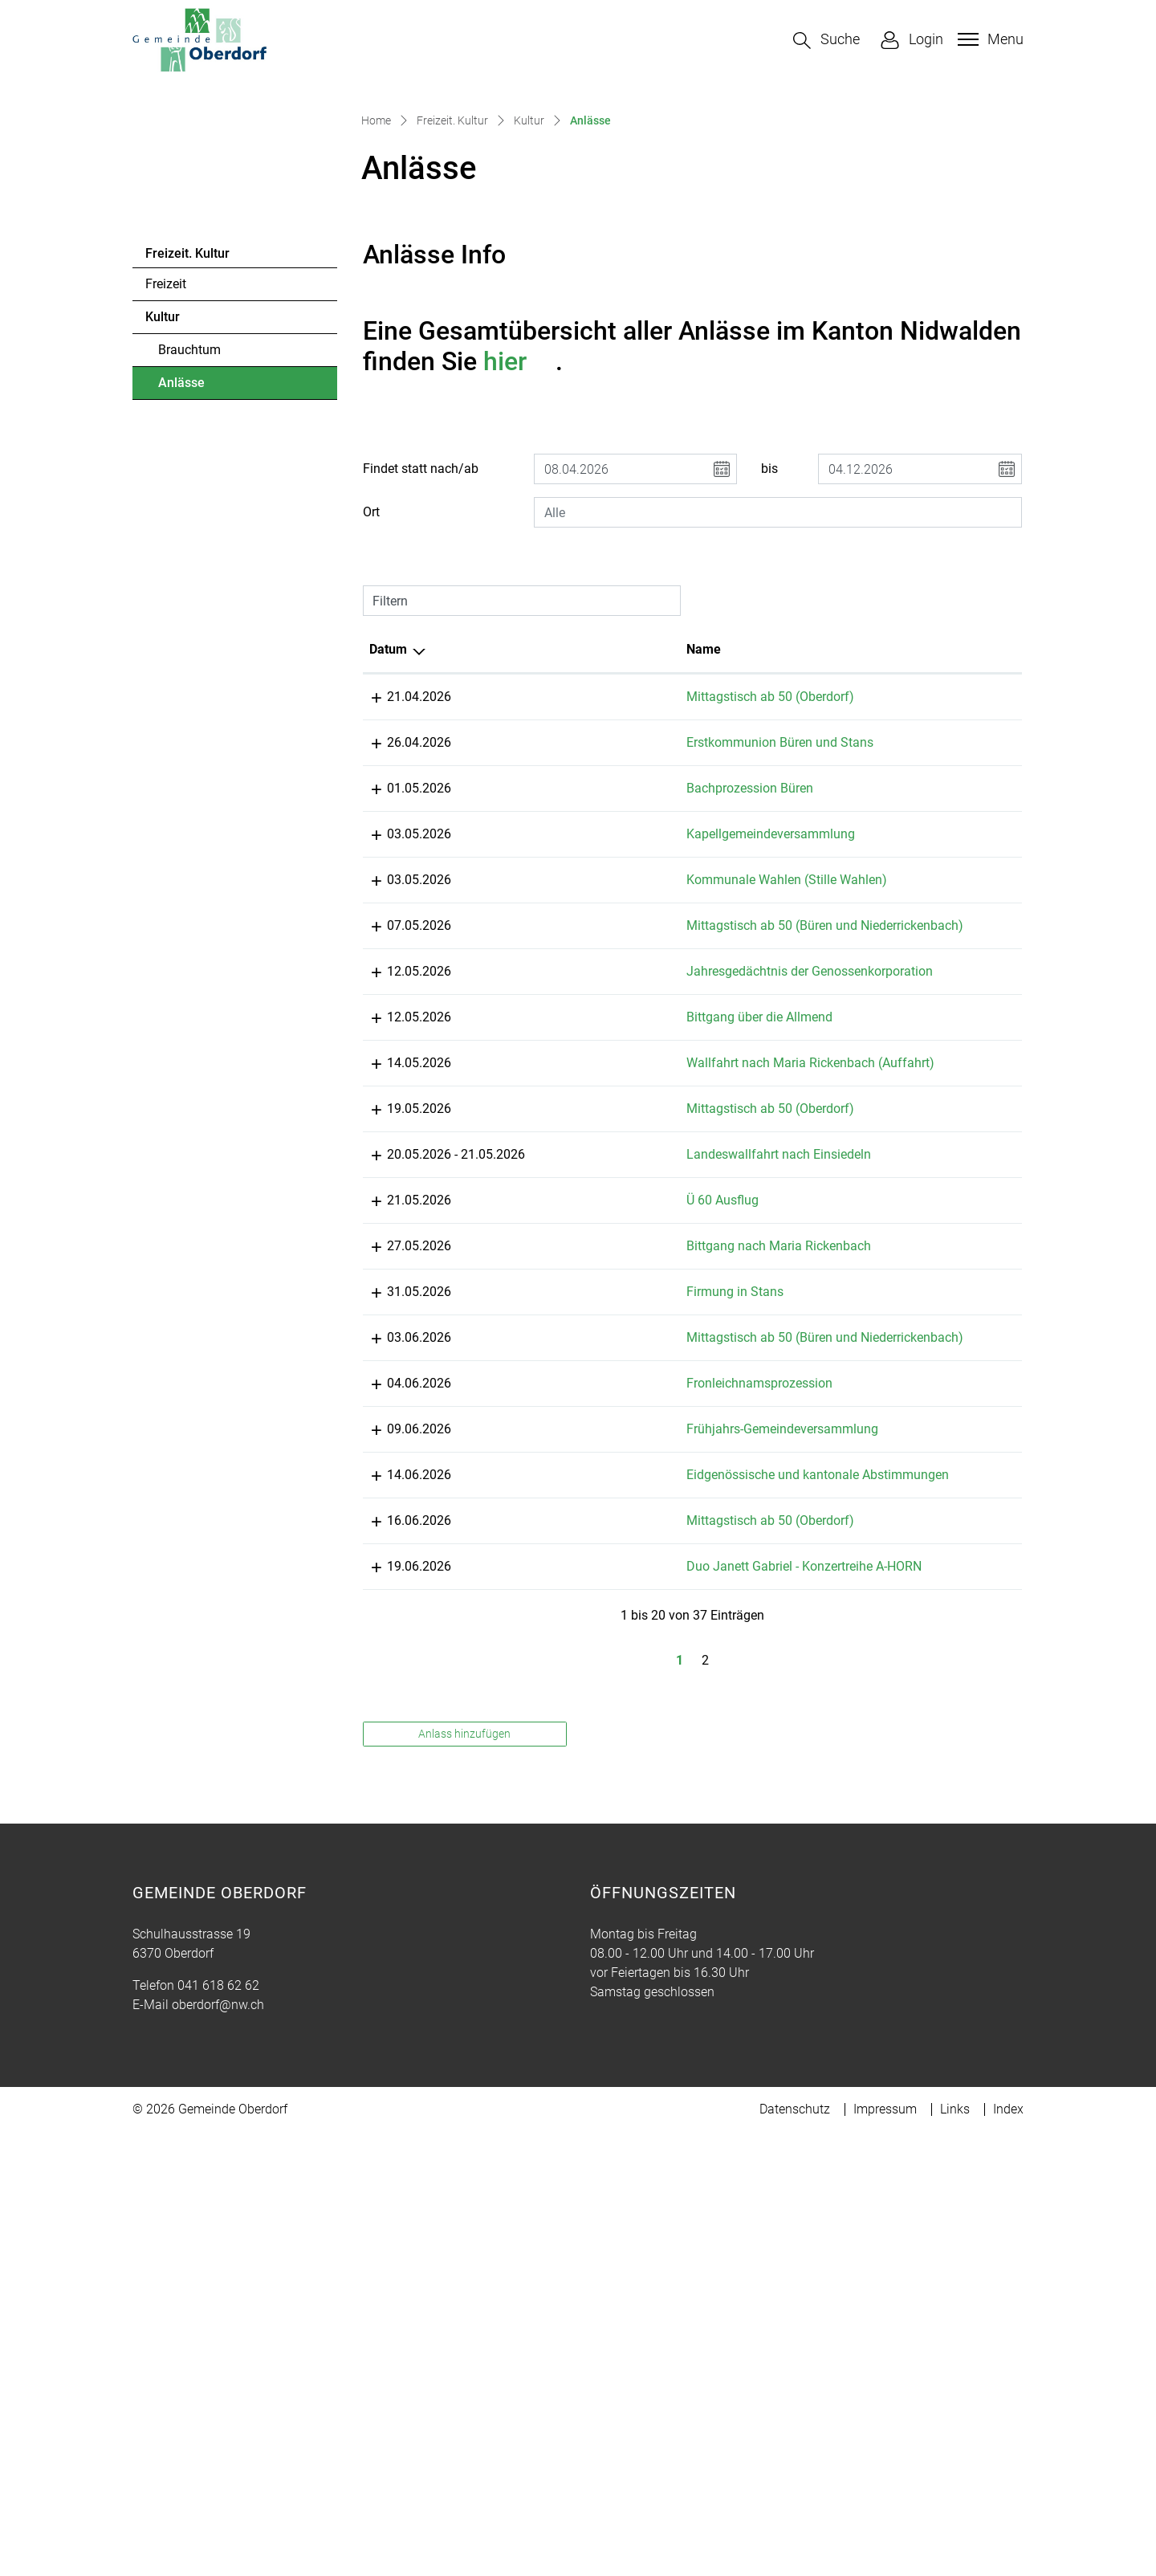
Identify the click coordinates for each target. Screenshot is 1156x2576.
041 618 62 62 (218, 2487)
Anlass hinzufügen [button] (464, 2235)
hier (519, 612)
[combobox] (778, 764)
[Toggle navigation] (989, 39)
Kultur (162, 569)
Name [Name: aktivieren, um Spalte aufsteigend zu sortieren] (555, 901)
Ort (371, 764)
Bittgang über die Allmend (611, 1384)
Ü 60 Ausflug (574, 1606)
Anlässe (201, 639)
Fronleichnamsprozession (611, 1828)
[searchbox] (778, 764)
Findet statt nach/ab (420, 720)
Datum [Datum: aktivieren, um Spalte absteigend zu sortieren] (388, 901)
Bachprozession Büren (601, 1059)
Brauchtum (189, 601)
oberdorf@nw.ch (218, 2506)
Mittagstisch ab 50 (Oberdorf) (622, 948)
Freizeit (165, 536)
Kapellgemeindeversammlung (622, 1105)
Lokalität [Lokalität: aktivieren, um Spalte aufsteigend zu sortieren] (744, 901)
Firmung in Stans (586, 1717)
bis (769, 720)
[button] (826, 40)
